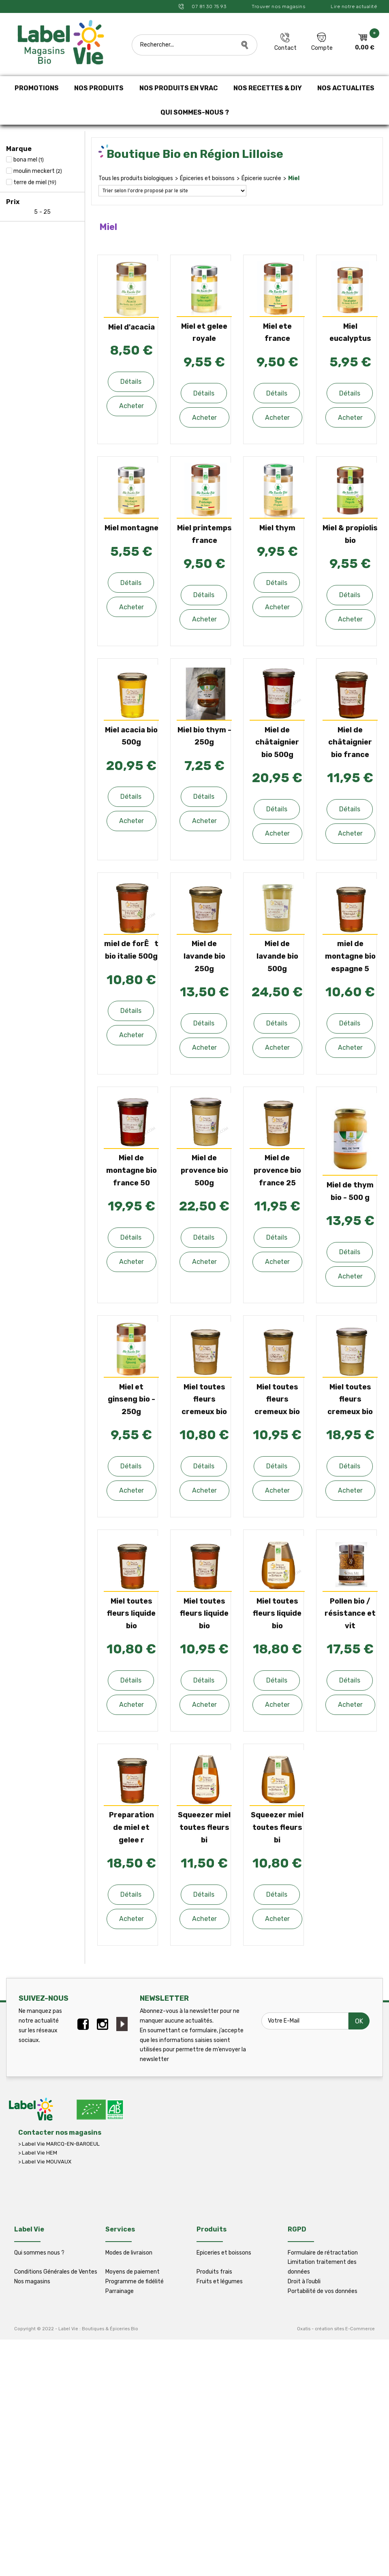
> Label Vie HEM (37, 2153)
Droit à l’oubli (304, 2281)
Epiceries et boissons (224, 2252)
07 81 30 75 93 (208, 6)
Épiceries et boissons (207, 178)
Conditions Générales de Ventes (55, 2271)
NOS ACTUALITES (345, 88)
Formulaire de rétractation (323, 2252)
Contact (285, 48)
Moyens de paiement (132, 2271)
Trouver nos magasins (278, 6)
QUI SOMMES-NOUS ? (194, 112)
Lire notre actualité (354, 6)
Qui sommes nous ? (39, 2252)
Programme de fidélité (134, 2281)
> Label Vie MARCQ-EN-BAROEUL (59, 2144)
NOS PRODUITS (99, 88)
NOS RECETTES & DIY (267, 88)
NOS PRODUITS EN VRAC (178, 88)
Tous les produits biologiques (135, 178)
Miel (293, 178)
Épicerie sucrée (261, 178)
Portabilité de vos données (322, 2291)
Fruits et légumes (220, 2281)
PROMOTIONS (37, 88)
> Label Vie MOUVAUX (44, 2162)
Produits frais (214, 2271)
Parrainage (119, 2291)
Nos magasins (32, 2281)
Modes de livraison (128, 2252)
